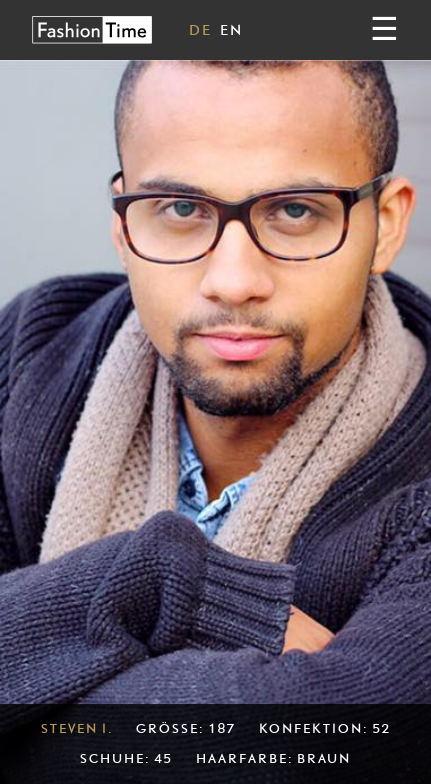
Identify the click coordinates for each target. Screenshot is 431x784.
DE (200, 29)
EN (231, 29)
